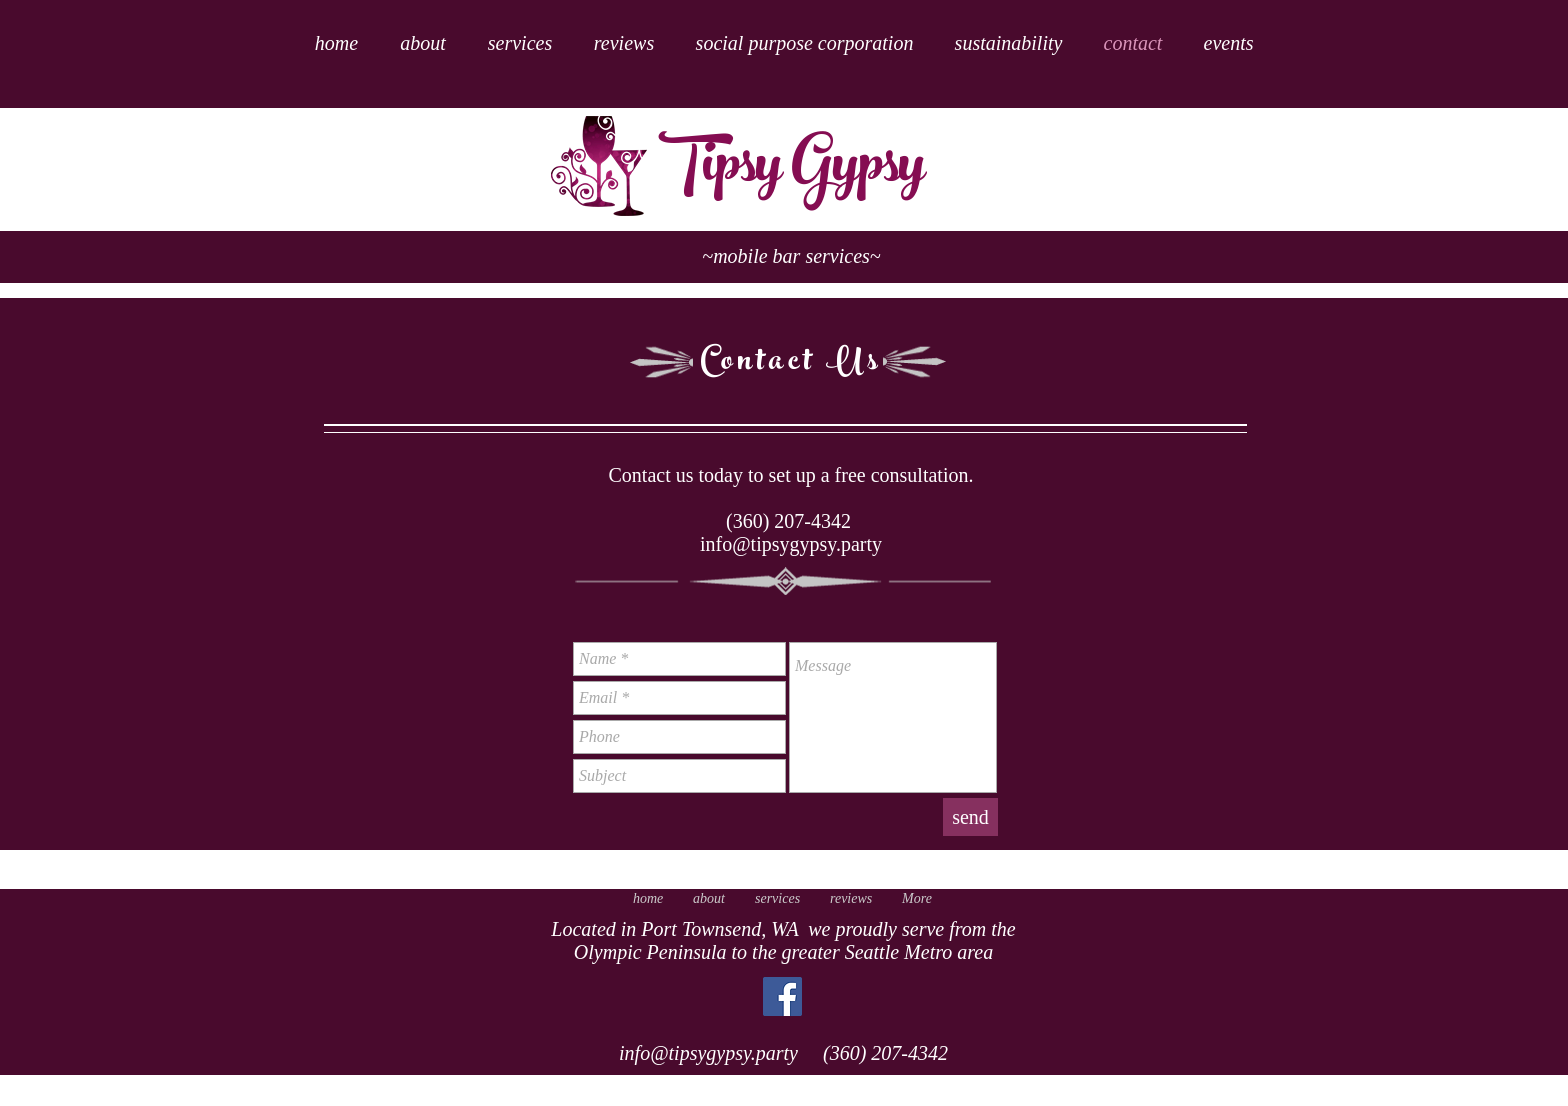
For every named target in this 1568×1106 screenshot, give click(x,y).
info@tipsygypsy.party (791, 544)
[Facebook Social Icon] (782, 996)
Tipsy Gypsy (791, 170)
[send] (970, 817)
